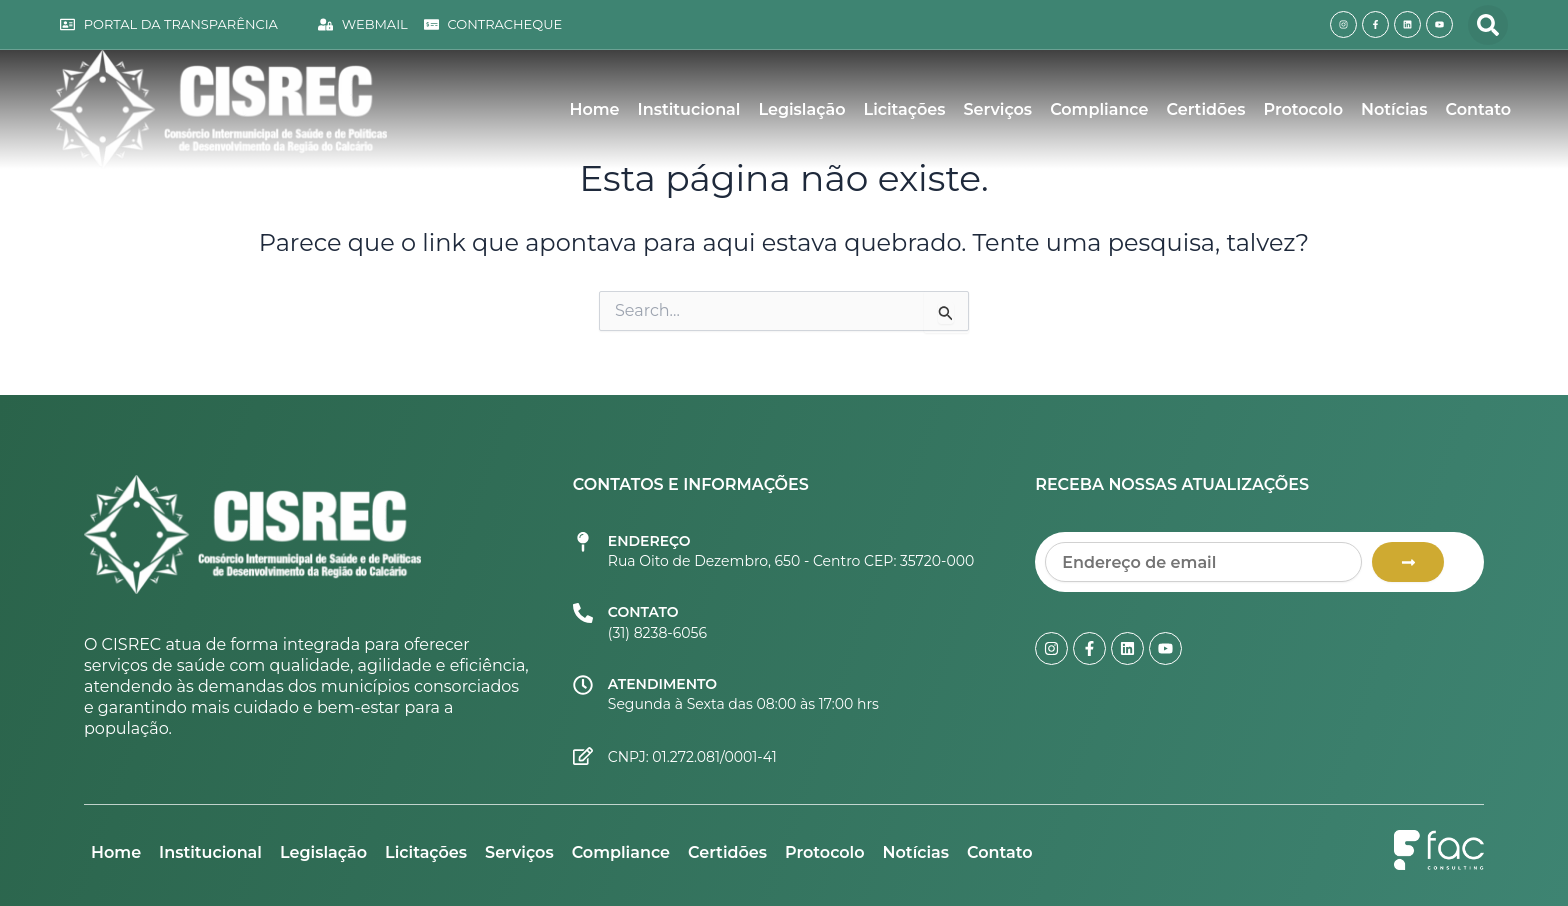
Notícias (1394, 109)
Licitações (905, 109)
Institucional (689, 109)
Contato (1478, 109)
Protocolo (1304, 109)
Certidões (1206, 109)
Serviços (998, 109)
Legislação (801, 109)
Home (594, 109)
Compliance (1099, 109)
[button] (1488, 25)
